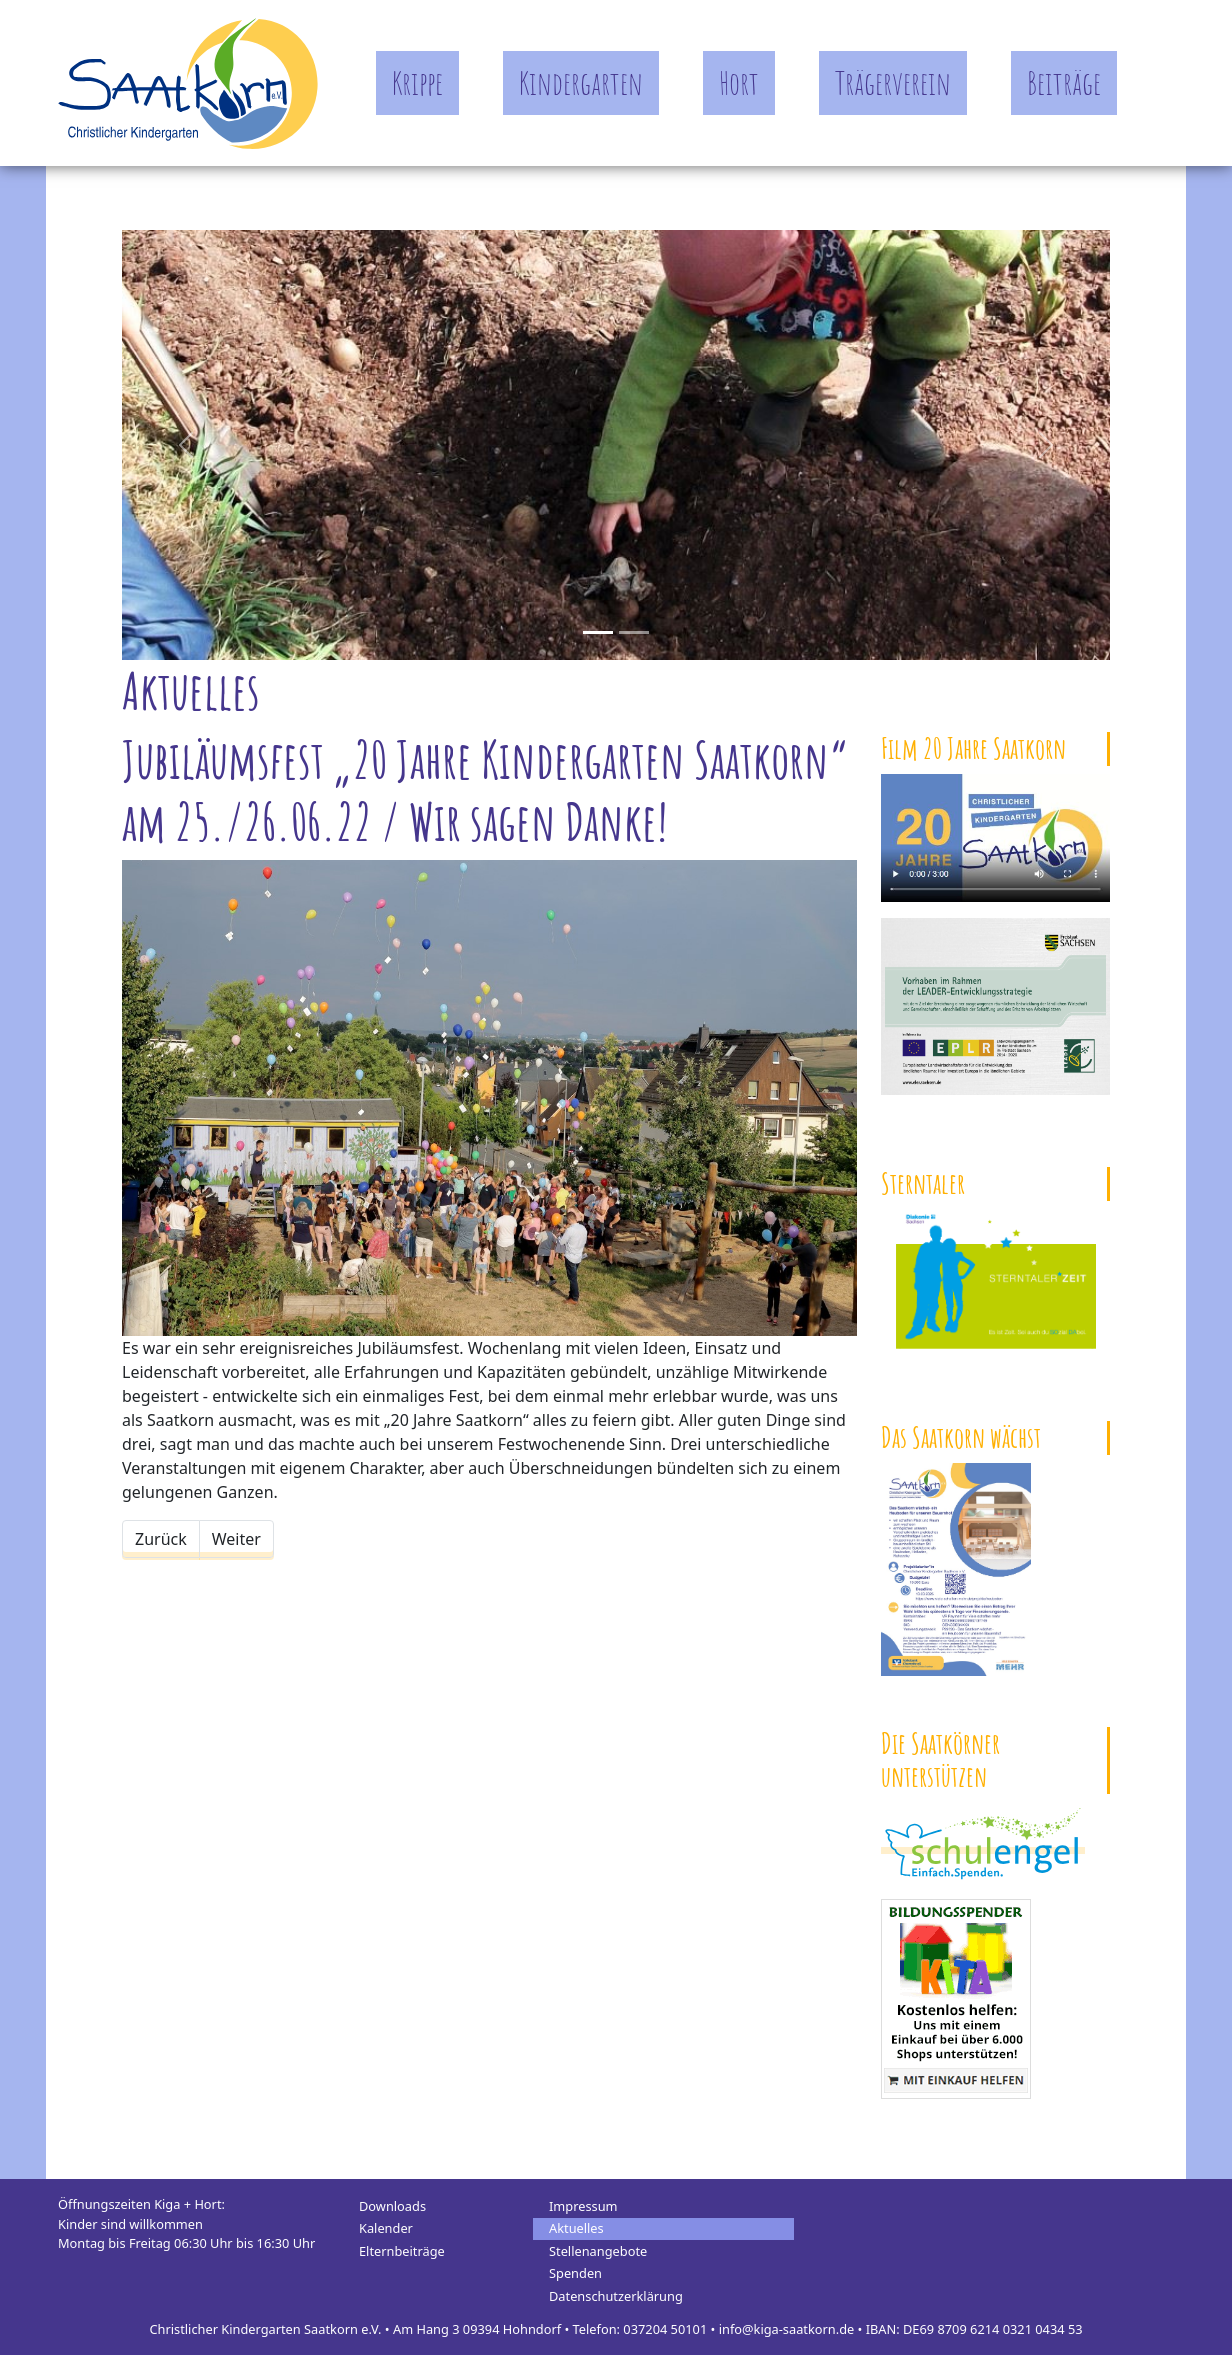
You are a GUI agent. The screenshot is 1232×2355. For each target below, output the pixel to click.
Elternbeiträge (402, 2251)
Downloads (392, 2206)
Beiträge (1064, 82)
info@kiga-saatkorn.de (787, 2329)
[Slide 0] (598, 632)
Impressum (583, 2206)
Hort (739, 82)
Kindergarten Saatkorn (188, 83)
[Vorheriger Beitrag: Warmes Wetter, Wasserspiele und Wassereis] (161, 1539)
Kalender (386, 2228)
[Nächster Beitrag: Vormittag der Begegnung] (236, 1539)
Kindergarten (581, 82)
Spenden (575, 2273)
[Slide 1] (634, 632)
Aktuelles (576, 2228)
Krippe (417, 82)
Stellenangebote (598, 2251)
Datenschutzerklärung (616, 2296)
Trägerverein (893, 82)
